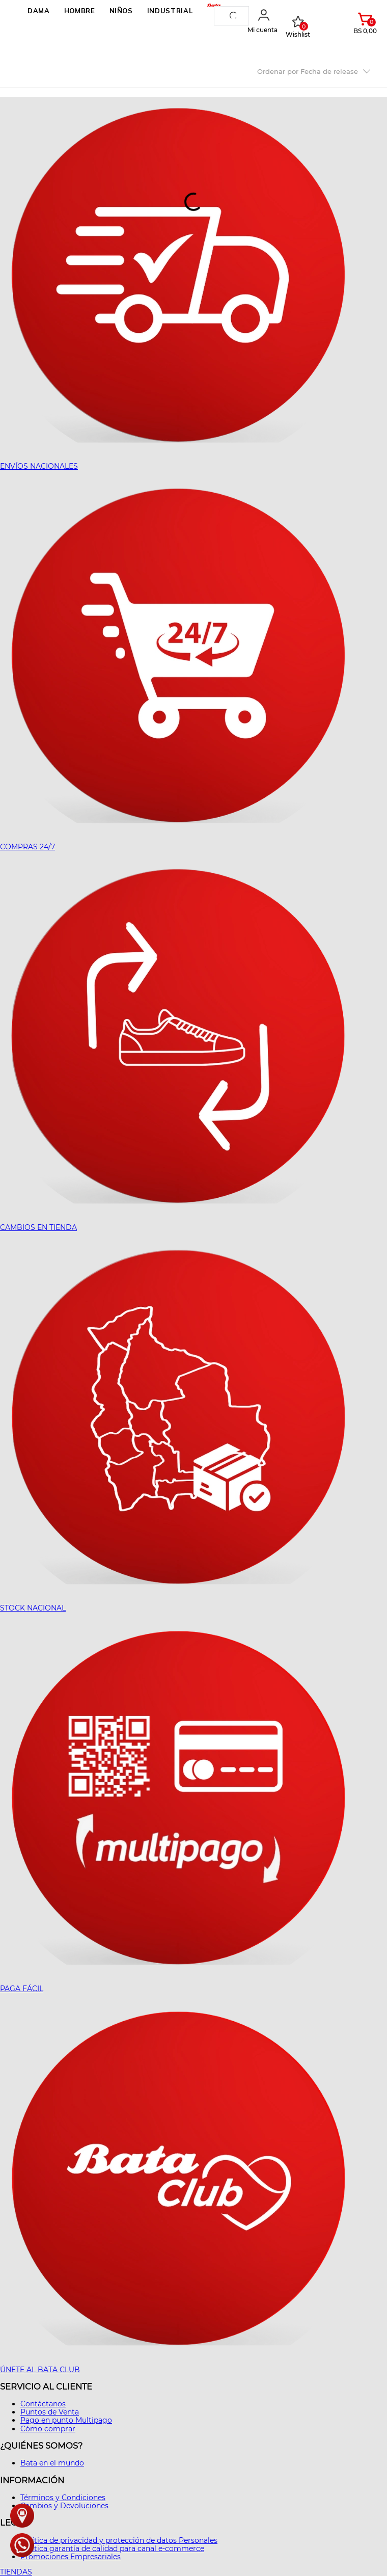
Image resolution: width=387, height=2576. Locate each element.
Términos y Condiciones (62, 2497)
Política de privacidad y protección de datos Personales (118, 2540)
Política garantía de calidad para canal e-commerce (112, 2548)
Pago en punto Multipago (66, 2420)
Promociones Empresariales (70, 2556)
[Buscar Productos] (235, 16)
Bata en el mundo (52, 2462)
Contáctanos (43, 2403)
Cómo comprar (47, 2428)
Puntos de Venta (49, 2412)
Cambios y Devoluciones (64, 2505)
